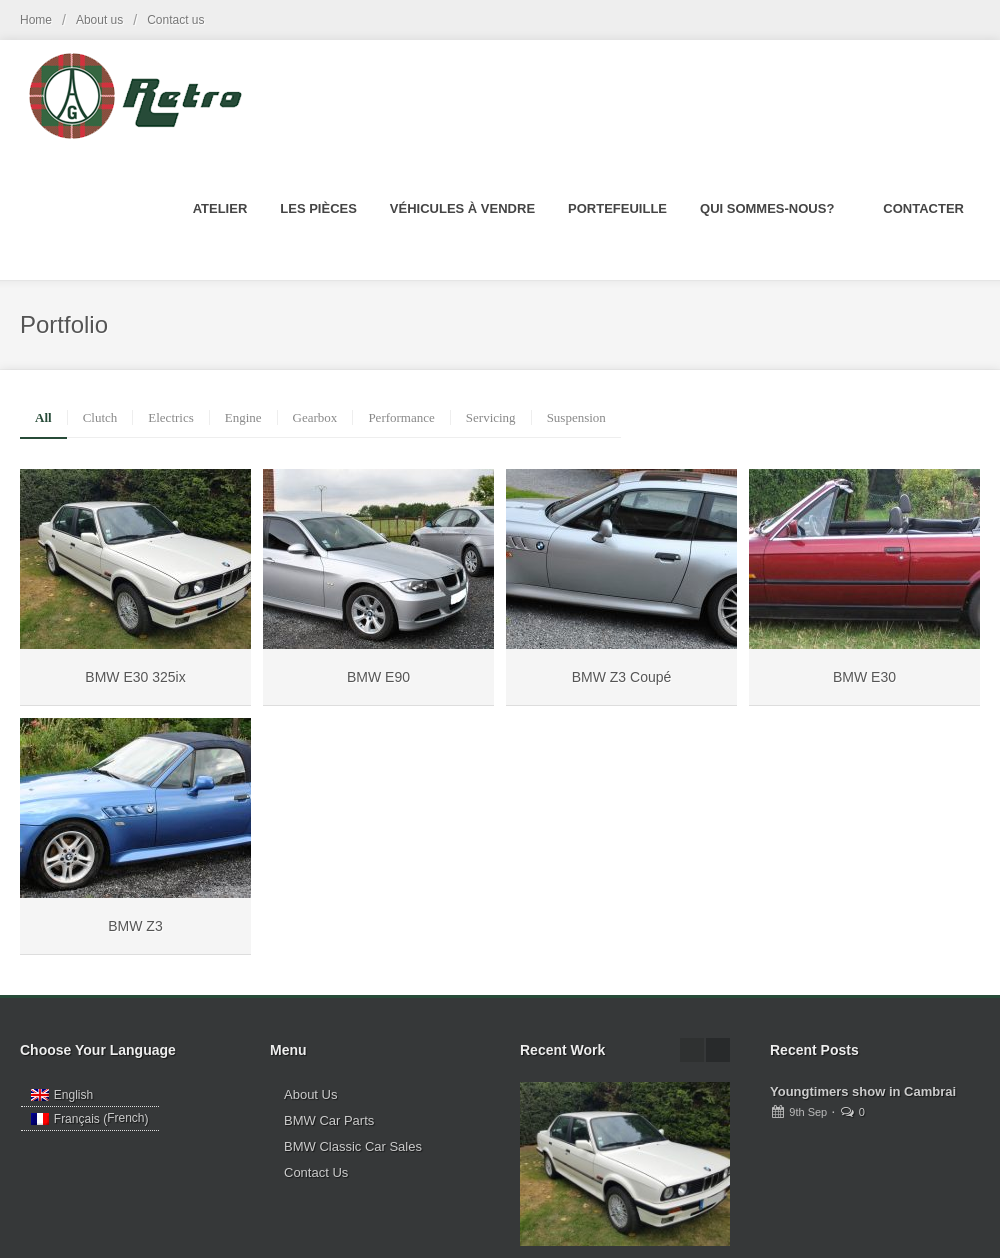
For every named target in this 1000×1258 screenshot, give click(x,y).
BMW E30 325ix (135, 677)
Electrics (170, 417)
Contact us (175, 20)
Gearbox (315, 417)
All (43, 417)
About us (99, 20)
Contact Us (316, 1172)
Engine (243, 417)
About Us (310, 1094)
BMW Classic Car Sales (353, 1146)
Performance (401, 417)
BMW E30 (864, 677)
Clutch (100, 417)
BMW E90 (378, 677)
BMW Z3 (135, 926)
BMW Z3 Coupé (622, 677)
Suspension (576, 417)
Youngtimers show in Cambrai (863, 1091)
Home (36, 20)
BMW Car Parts (329, 1120)
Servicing (491, 417)
